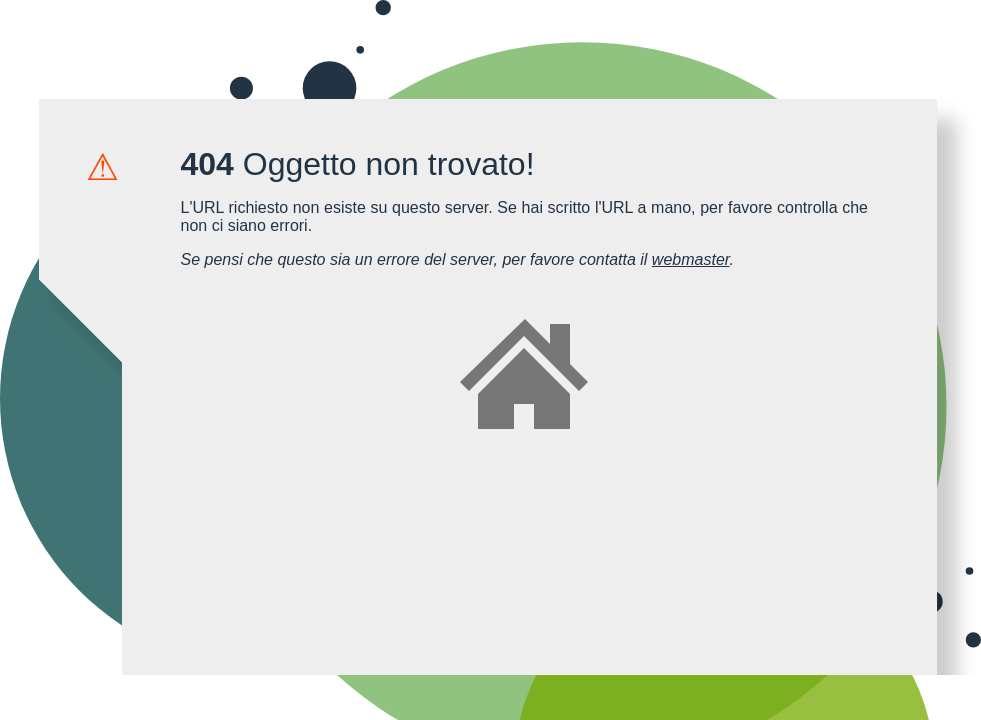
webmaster (691, 259)
